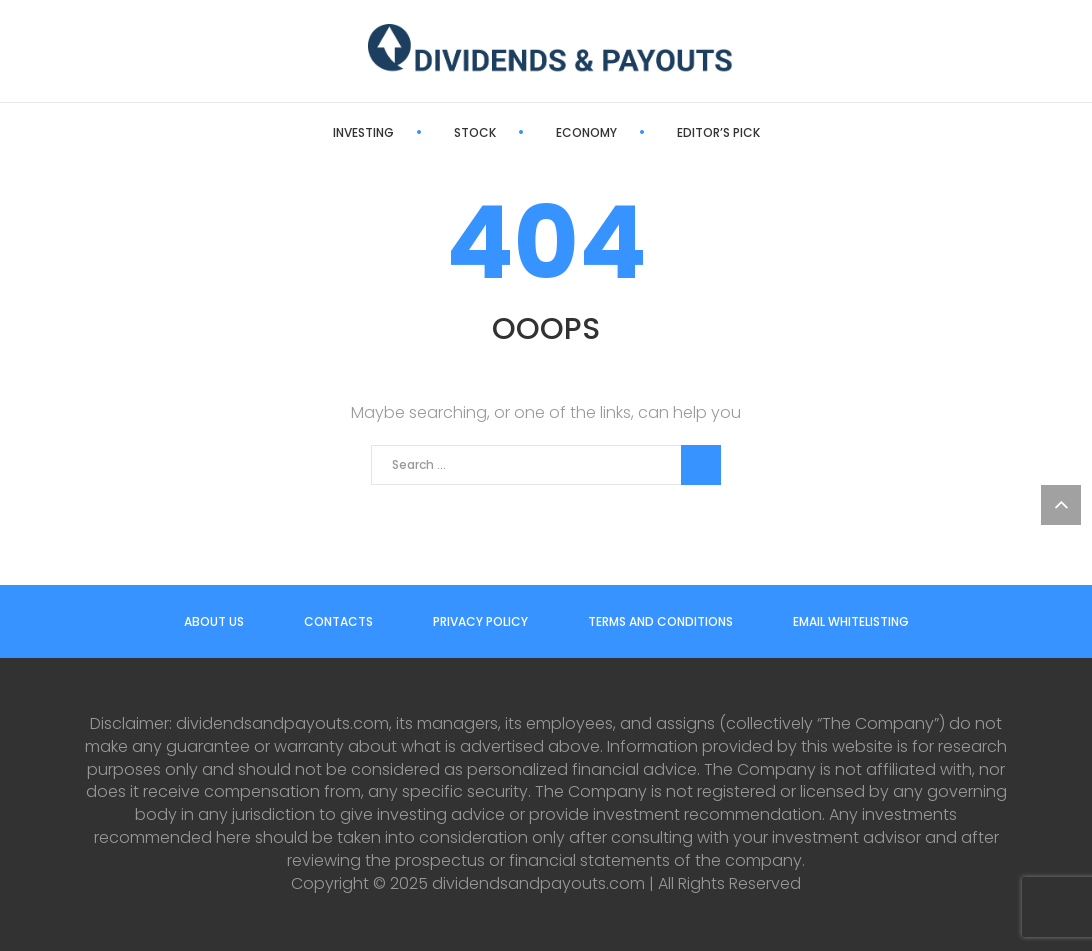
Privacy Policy (480, 621)
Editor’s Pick (718, 132)
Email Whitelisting (851, 621)
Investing (363, 132)
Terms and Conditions (660, 621)
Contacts (338, 621)
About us (214, 621)
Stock (475, 132)
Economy (586, 132)
